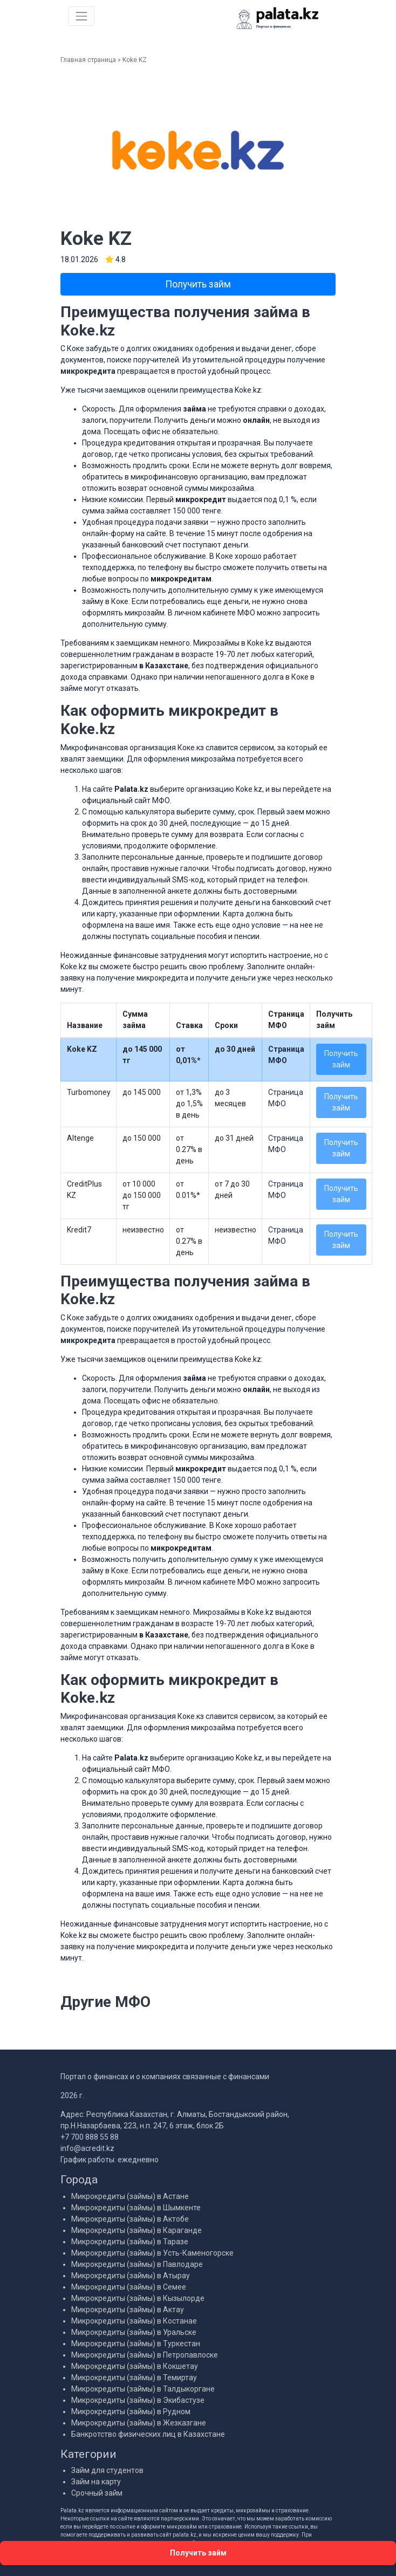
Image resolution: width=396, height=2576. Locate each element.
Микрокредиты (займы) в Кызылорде (137, 2298)
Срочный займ (96, 2493)
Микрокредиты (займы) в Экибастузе (137, 2400)
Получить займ (198, 284)
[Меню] (81, 15)
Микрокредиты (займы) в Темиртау (134, 2377)
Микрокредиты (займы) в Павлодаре (137, 2264)
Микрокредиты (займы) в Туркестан (135, 2343)
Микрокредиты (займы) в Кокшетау (134, 2366)
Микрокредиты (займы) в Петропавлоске (144, 2355)
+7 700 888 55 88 (89, 2137)
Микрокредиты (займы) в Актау (127, 2309)
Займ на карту (96, 2481)
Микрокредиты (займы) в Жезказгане (138, 2423)
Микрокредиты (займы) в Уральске (133, 2332)
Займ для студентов (107, 2470)
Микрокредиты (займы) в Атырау (130, 2275)
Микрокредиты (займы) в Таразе (129, 2241)
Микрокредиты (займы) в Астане (130, 2196)
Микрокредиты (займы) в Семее (128, 2287)
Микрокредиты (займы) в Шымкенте (136, 2207)
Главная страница (88, 60)
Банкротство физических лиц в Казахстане (148, 2434)
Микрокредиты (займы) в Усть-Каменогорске (152, 2253)
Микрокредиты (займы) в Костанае (134, 2321)
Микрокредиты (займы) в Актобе (130, 2219)
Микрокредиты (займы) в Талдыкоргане (143, 2389)
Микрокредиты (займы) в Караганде (136, 2230)
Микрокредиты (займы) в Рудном (130, 2411)
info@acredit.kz (87, 2148)
